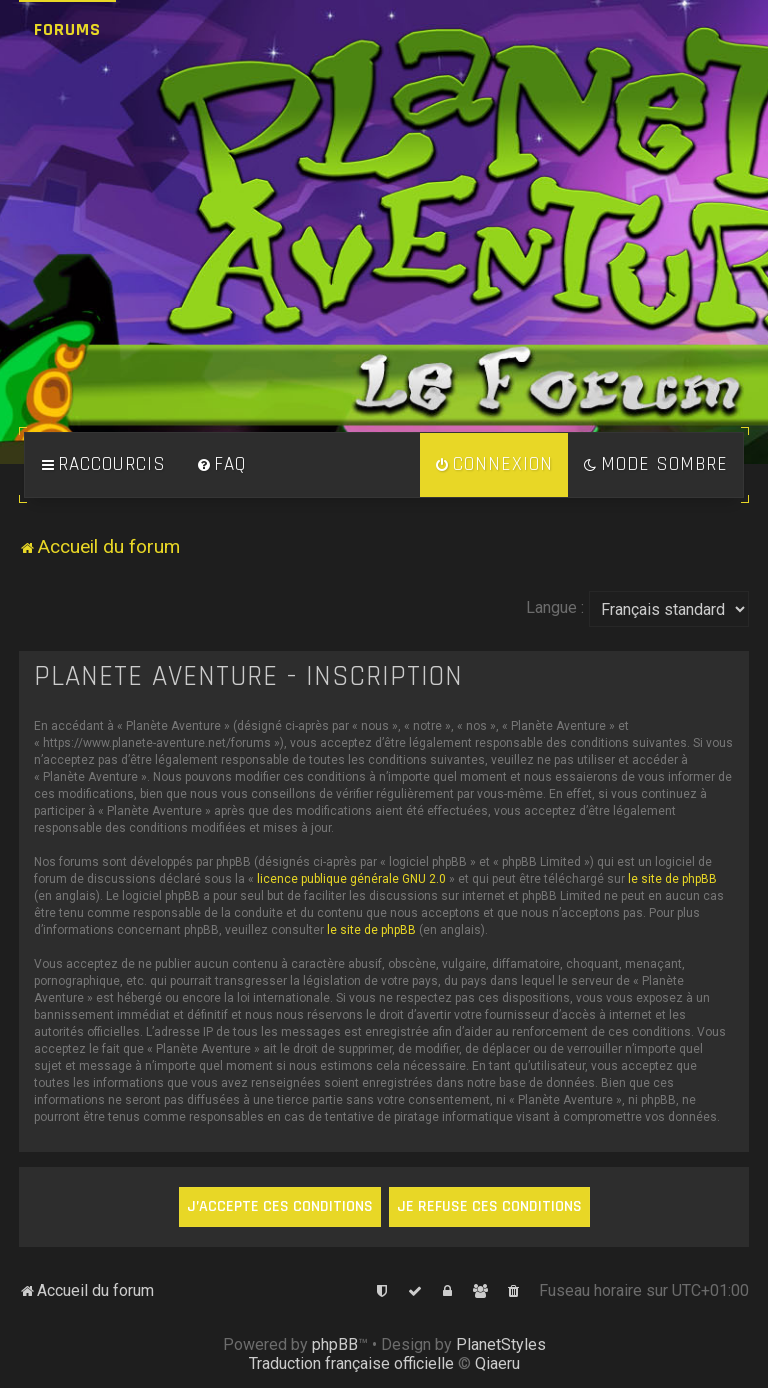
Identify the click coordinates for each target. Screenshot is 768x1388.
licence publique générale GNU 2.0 (351, 879)
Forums (67, 29)
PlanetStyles (501, 1344)
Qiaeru (497, 1363)
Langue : (555, 607)
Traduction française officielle (351, 1363)
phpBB (335, 1344)
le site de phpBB (672, 879)
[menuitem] (221, 465)
